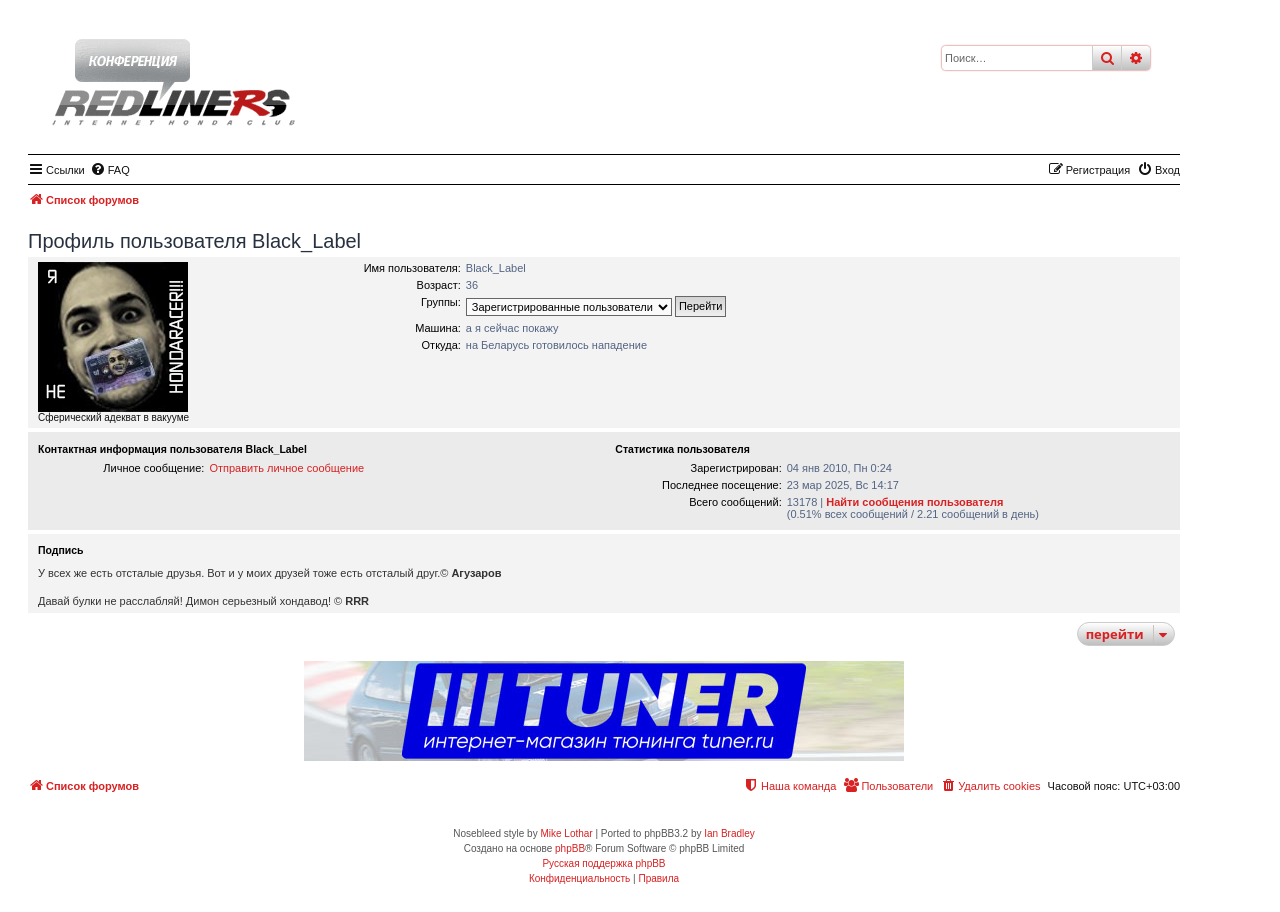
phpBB (570, 848)
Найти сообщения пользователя (914, 502)
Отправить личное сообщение (286, 468)
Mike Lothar (566, 833)
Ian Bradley (729, 833)
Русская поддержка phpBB (603, 863)
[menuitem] (110, 170)
